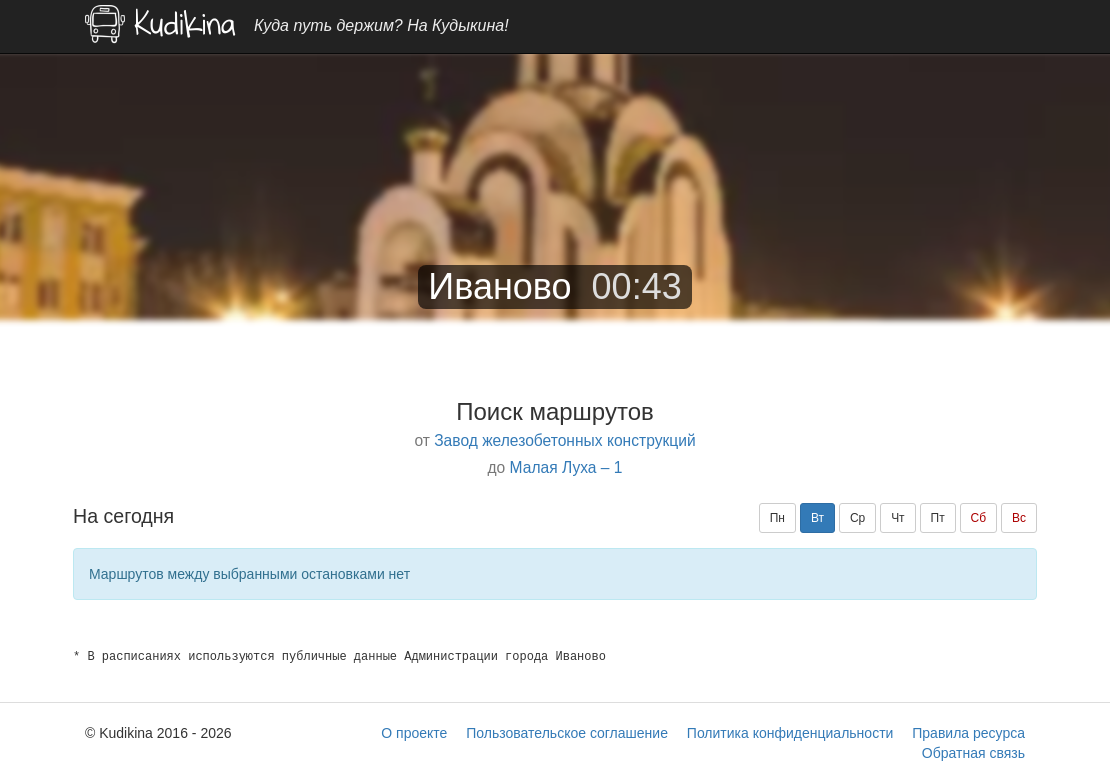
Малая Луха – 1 (566, 467)
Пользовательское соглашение (567, 733)
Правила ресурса (968, 733)
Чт (898, 518)
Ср (857, 518)
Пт (938, 518)
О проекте (414, 733)
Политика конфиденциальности (790, 733)
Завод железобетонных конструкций (564, 440)
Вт (817, 518)
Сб (979, 518)
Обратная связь (973, 753)
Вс (1019, 518)
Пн (777, 518)
